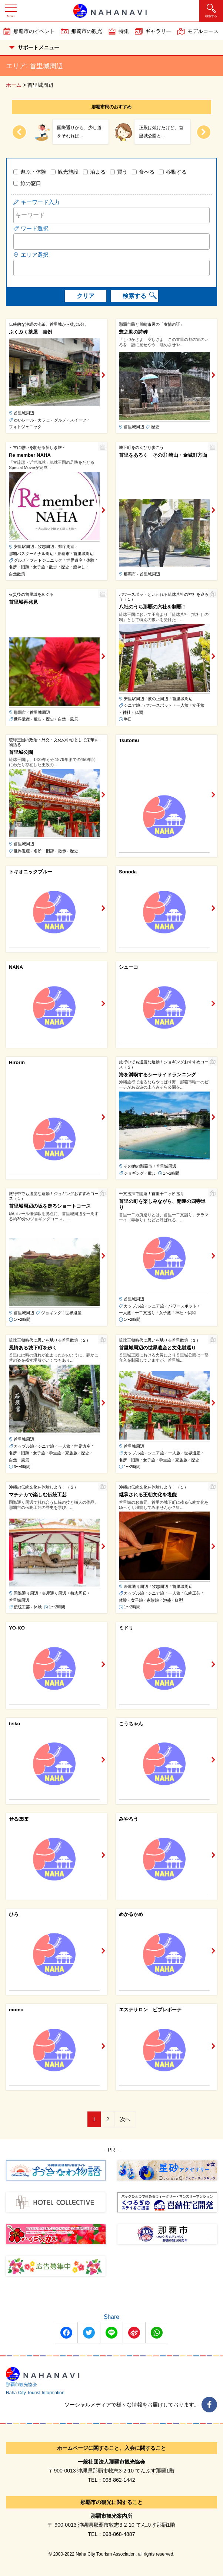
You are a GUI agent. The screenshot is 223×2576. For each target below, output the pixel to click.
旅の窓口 (30, 183)
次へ (125, 2119)
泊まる (98, 172)
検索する (134, 296)
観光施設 (68, 172)
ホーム (13, 85)
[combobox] (111, 241)
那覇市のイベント (34, 31)
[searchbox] (18, 241)
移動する (176, 172)
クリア (85, 296)
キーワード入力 (40, 202)
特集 (124, 31)
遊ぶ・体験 (33, 172)
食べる (146, 172)
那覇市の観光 (86, 31)
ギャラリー (158, 31)
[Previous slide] (19, 132)
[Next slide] (203, 132)
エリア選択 (35, 254)
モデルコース (203, 31)
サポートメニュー (34, 47)
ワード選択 (35, 228)
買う (122, 172)
